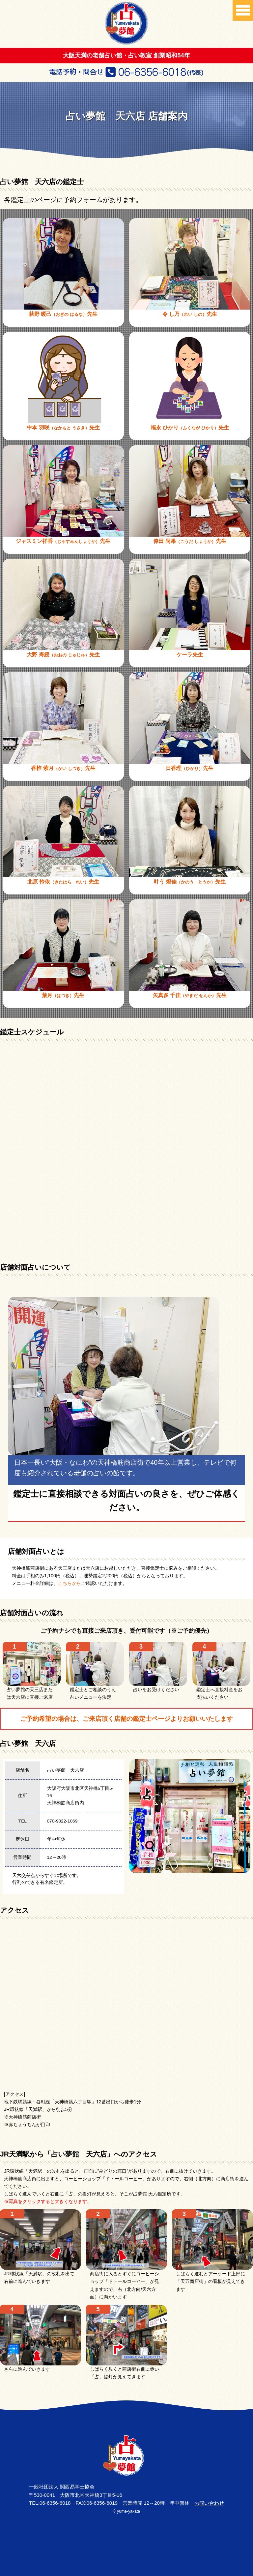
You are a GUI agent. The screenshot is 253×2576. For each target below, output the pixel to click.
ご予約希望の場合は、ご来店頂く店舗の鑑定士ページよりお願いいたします (126, 1718)
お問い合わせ (209, 2503)
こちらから (69, 1583)
